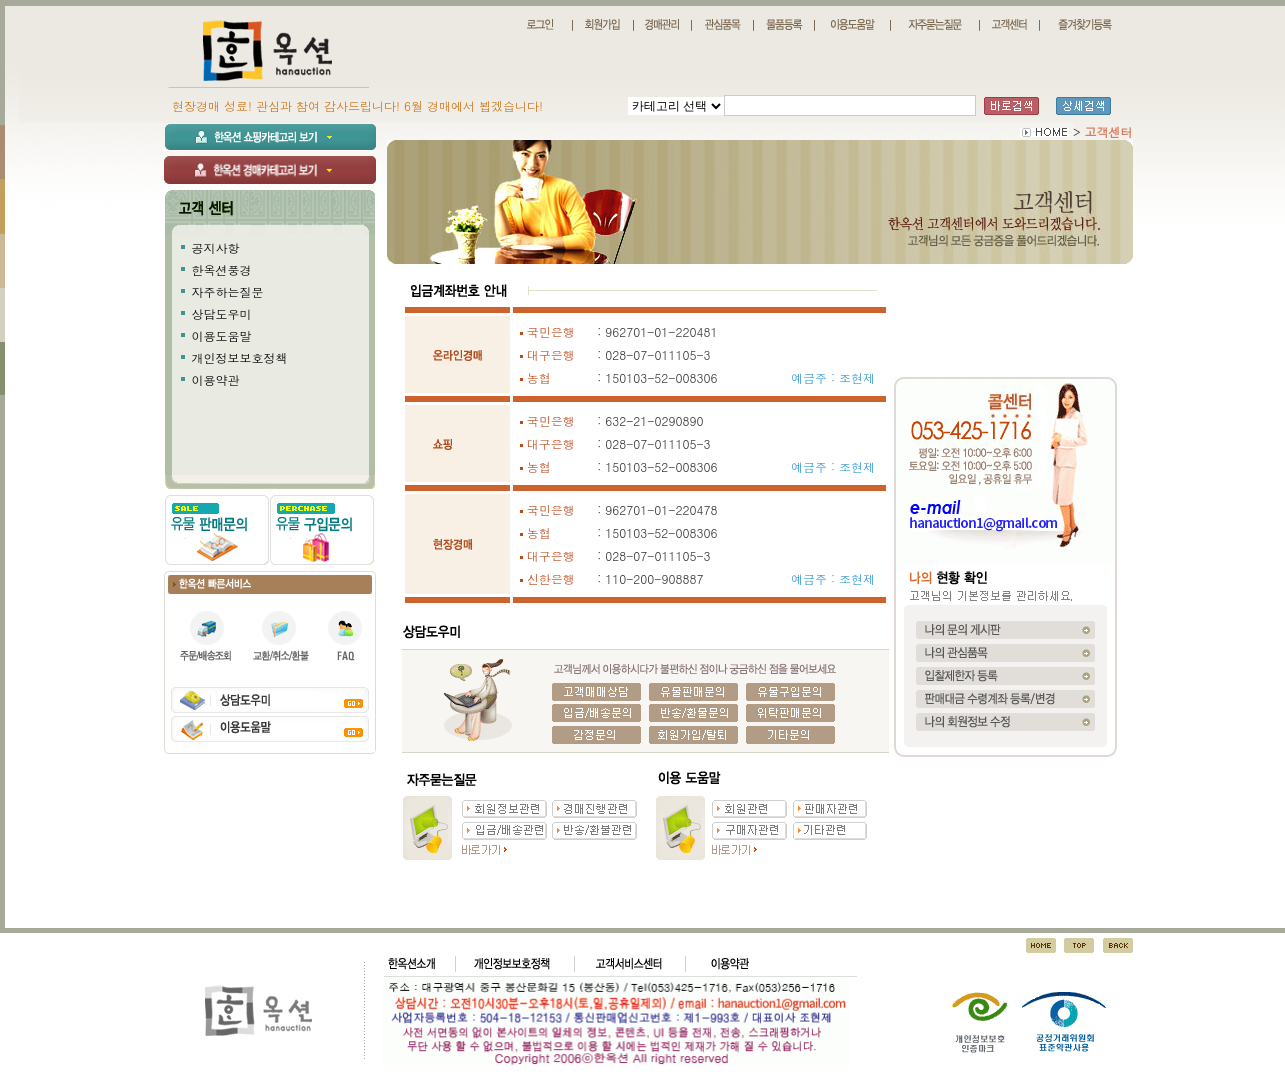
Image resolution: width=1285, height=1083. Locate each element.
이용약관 (216, 379)
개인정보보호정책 (240, 357)
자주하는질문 (228, 291)
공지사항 (216, 247)
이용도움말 (222, 335)
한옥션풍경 (222, 269)
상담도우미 (222, 313)
